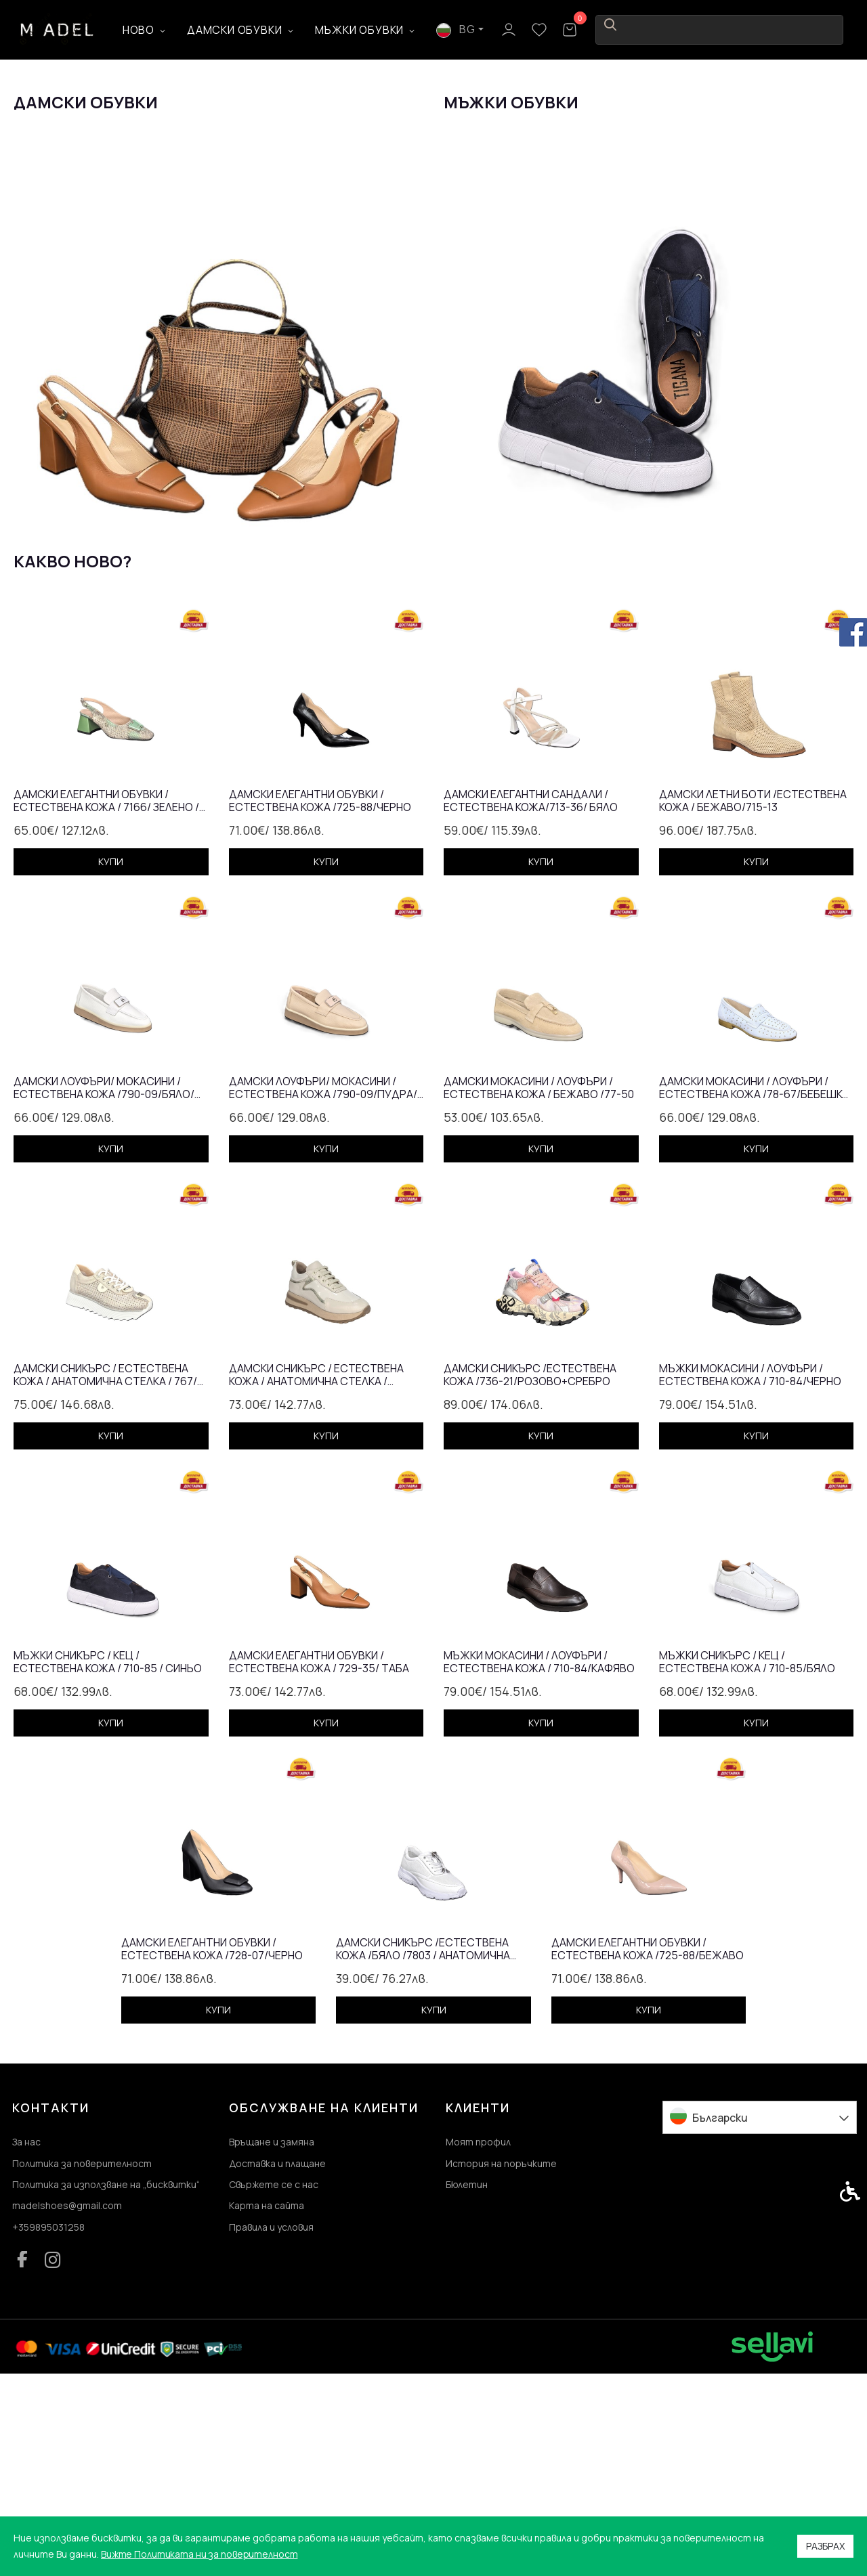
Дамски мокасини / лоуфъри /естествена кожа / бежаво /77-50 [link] (539, 1281)
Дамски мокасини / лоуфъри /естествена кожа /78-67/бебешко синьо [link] (754, 1281)
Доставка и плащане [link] (277, 2359)
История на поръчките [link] (501, 2359)
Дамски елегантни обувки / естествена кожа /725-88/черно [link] (320, 994)
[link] (58, 29)
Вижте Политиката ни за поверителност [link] (201, 2554)
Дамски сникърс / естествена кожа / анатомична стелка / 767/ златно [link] (105, 1568)
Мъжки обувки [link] (399, 29)
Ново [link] (178, 29)
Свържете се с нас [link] (273, 2382)
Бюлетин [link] (467, 2382)
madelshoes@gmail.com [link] (67, 2405)
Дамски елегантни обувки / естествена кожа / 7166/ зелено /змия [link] (106, 994)
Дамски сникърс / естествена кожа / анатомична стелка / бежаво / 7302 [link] (316, 1568)
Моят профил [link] (478, 2336)
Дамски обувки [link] (274, 29)
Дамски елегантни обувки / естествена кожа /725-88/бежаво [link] (647, 2143)
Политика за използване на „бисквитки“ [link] (106, 2382)
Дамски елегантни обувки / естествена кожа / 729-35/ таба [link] (319, 1856)
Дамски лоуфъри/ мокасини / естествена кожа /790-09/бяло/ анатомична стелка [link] (104, 1281)
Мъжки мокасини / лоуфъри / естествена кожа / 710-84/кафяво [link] (539, 1856)
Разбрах (825, 2545)
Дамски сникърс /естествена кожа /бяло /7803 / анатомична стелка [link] (423, 2143)
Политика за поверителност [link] (82, 2359)
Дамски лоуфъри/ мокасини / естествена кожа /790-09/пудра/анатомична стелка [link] (323, 1281)
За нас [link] (26, 2336)
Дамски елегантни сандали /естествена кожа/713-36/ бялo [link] (531, 994)
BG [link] (724, 29)
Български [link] (720, 2310)
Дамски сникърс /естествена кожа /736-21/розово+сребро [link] (530, 1568)
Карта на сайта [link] (266, 2405)
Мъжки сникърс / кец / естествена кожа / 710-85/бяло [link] (747, 1856)
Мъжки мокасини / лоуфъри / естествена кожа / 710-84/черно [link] (750, 1568)
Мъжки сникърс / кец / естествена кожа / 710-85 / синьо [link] (108, 1856)
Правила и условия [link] (271, 2428)
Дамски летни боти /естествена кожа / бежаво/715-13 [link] (753, 994)
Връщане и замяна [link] (271, 2336)
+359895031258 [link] (48, 2428)
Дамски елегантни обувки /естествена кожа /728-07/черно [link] (212, 2143)
